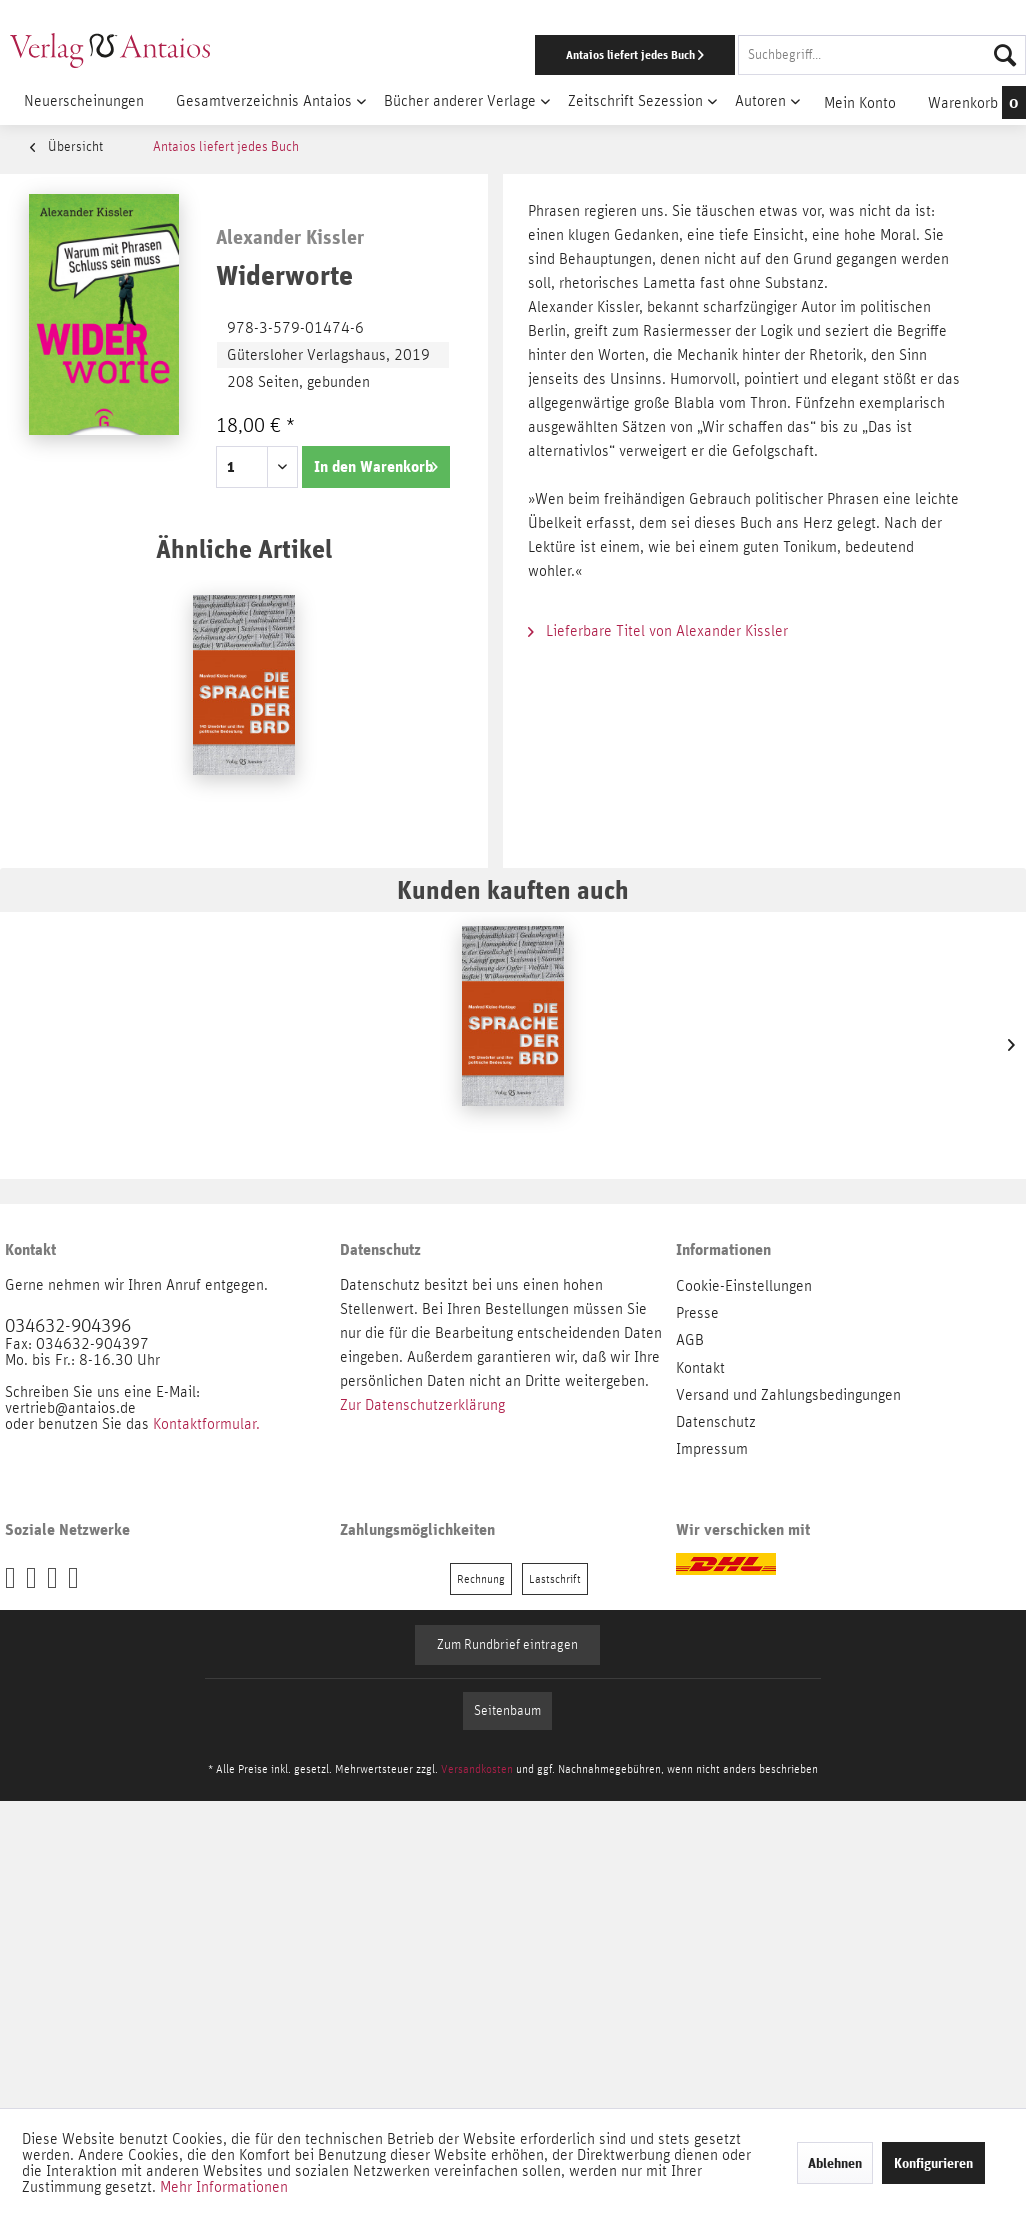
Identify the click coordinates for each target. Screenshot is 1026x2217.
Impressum (712, 1449)
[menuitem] (667, 55)
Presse (697, 1313)
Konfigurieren (933, 2163)
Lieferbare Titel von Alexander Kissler (658, 631)
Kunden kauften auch (513, 889)
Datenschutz (716, 1422)
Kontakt (700, 1368)
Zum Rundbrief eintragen (507, 1645)
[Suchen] (1005, 55)
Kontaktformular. (206, 1424)
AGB (690, 1340)
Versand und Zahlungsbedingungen (788, 1395)
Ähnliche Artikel (244, 548)
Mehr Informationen (224, 2187)
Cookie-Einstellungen (744, 1286)
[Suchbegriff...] (882, 55)
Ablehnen (835, 2163)
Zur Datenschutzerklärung (422, 1405)
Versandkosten (477, 1769)
